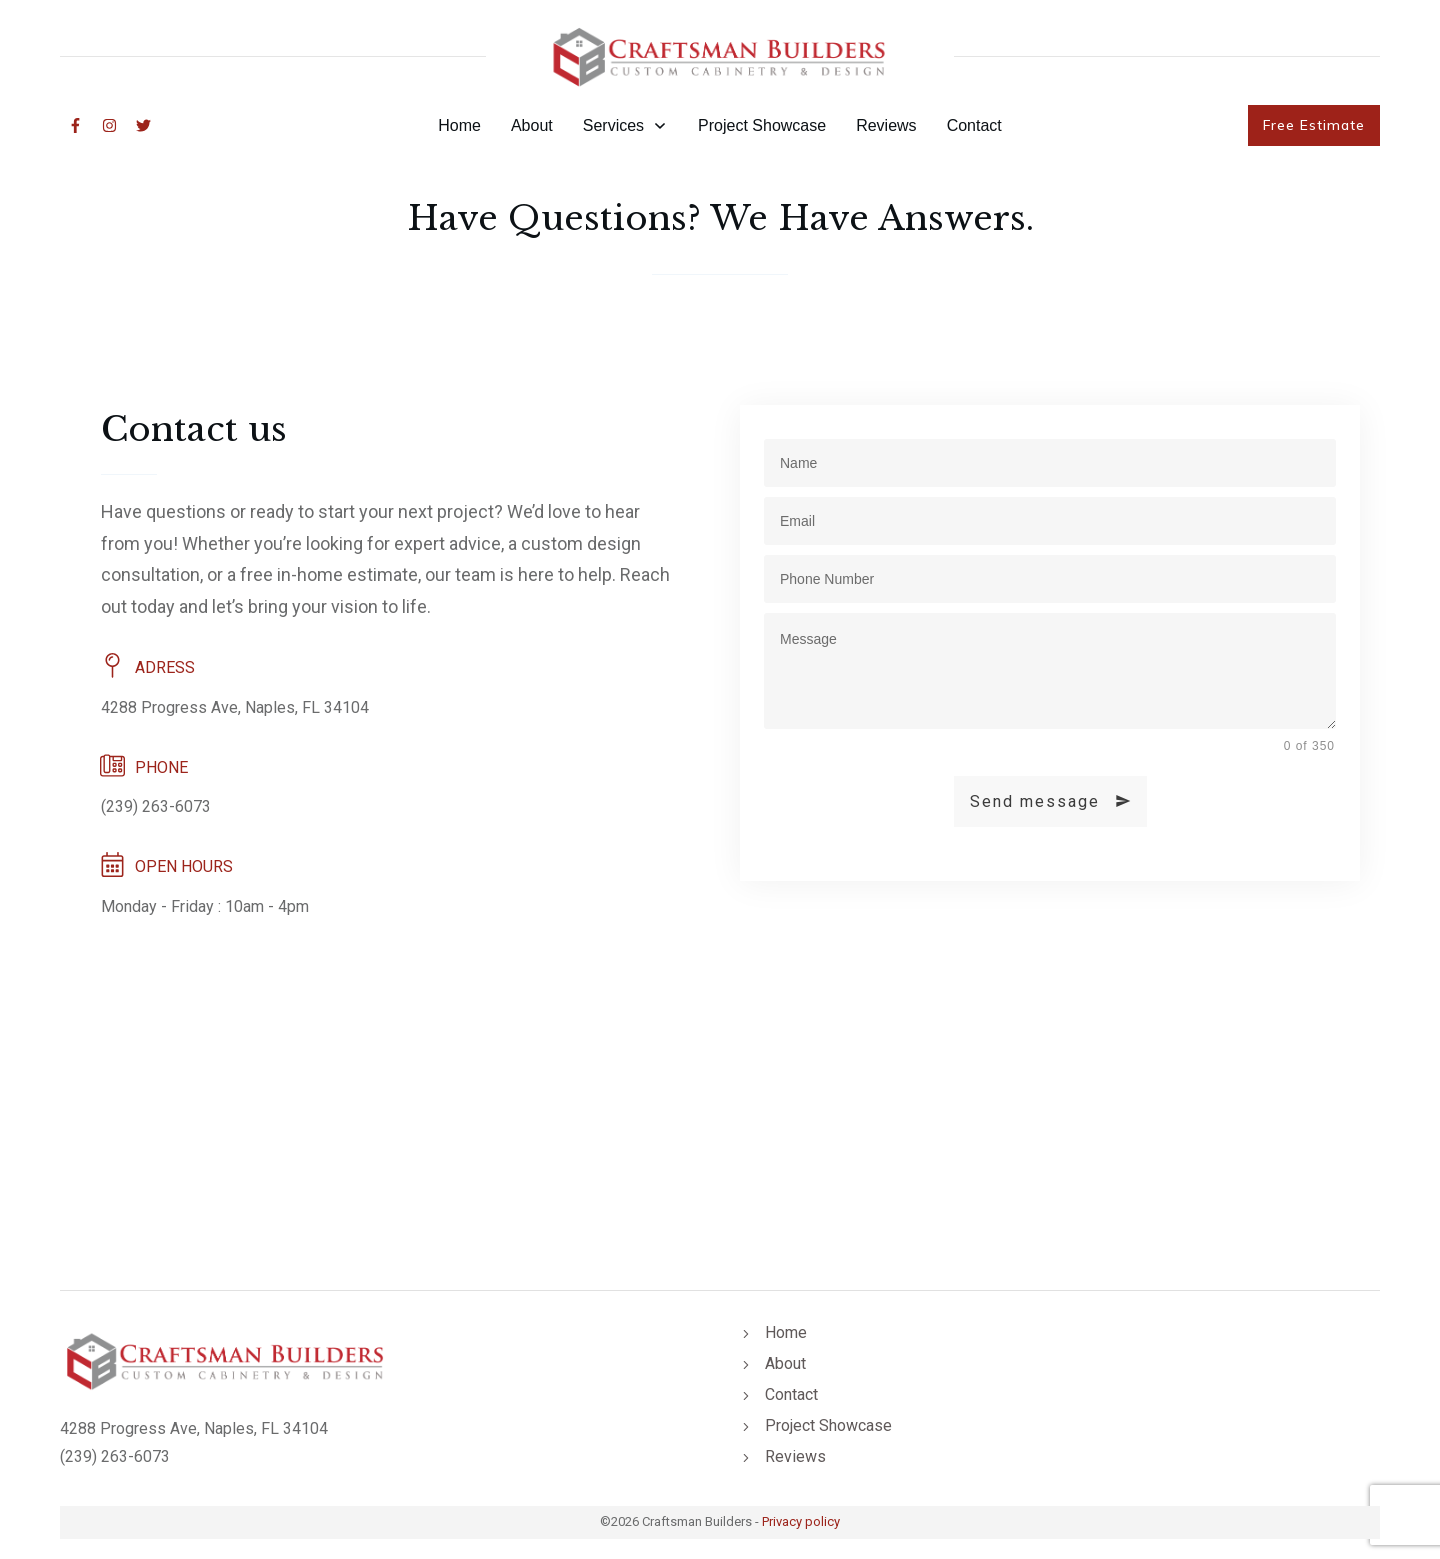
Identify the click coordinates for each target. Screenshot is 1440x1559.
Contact (791, 1394)
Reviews (795, 1456)
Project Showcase (828, 1425)
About (785, 1363)
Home (786, 1332)
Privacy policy (801, 1521)
